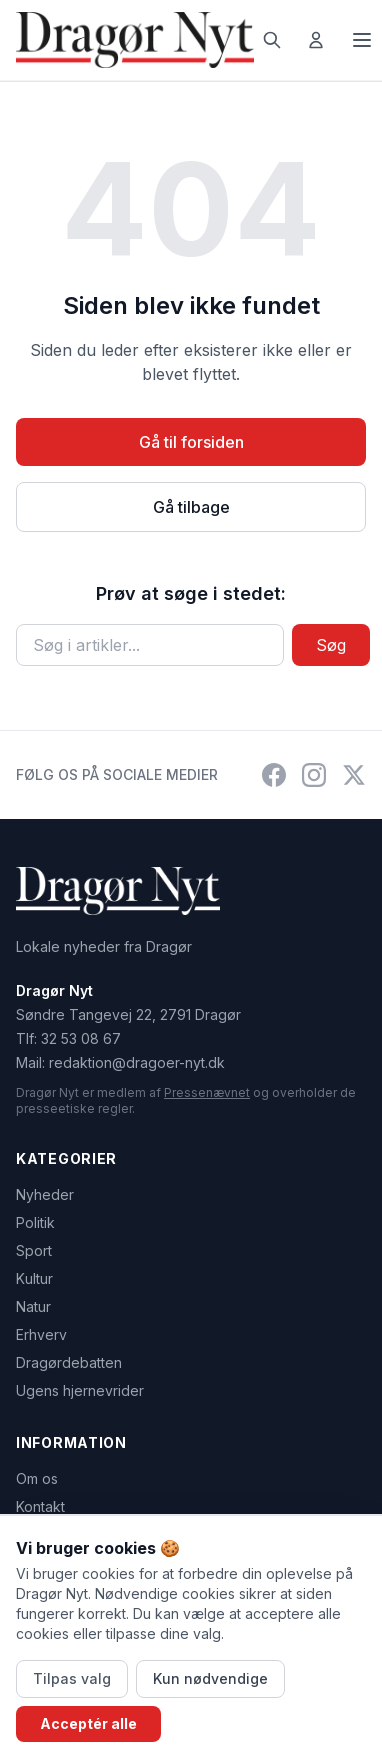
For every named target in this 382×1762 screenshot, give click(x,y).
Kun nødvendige (210, 1678)
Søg (331, 645)
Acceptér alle (88, 1723)
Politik (35, 1222)
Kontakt (40, 1506)
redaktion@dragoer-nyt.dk (137, 1062)
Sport (34, 1250)
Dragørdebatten (69, 1362)
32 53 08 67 (81, 1038)
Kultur (34, 1278)
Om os (37, 1478)
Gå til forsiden (191, 442)
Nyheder (45, 1194)
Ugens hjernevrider (80, 1390)
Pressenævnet (207, 1092)
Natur (33, 1306)
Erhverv (41, 1334)
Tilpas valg (72, 1678)
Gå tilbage (191, 507)
